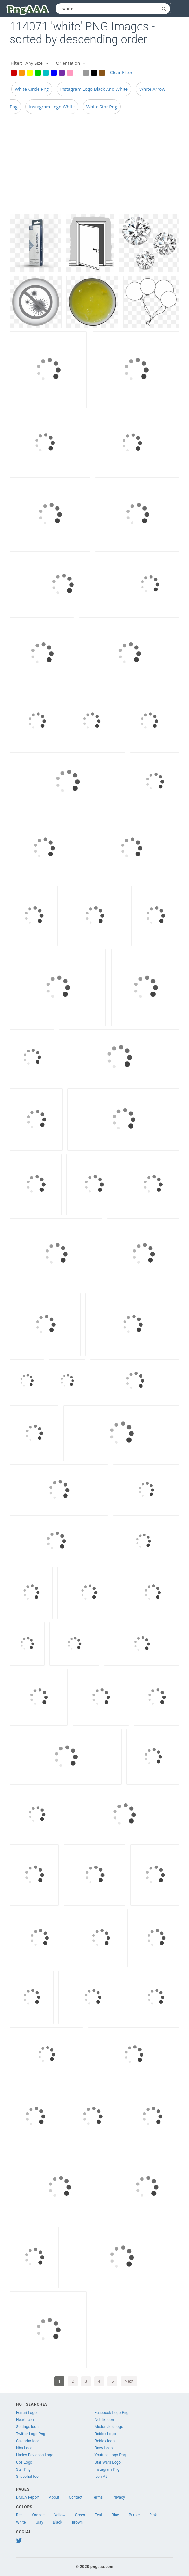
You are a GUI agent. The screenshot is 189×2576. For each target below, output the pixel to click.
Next (129, 2381)
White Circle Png (32, 89)
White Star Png (101, 107)
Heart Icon (25, 2419)
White (21, 2522)
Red (19, 2515)
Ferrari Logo (26, 2412)
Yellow (59, 2515)
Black (57, 2522)
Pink (153, 2515)
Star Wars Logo (107, 2462)
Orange (38, 2515)
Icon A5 (100, 2476)
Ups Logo (24, 2462)
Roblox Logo (105, 2434)
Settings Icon (27, 2427)
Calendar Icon (28, 2441)
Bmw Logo (103, 2448)
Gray (39, 2522)
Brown (77, 2522)
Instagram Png (106, 2469)
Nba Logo (24, 2448)
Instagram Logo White (52, 107)
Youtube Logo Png (110, 2455)
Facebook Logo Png (111, 2412)
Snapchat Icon (28, 2476)
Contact (75, 2497)
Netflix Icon (104, 2419)
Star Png (23, 2469)
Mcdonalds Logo (108, 2427)
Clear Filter (121, 72)
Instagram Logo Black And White (94, 89)
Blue (115, 2515)
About (54, 2497)
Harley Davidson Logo (34, 2455)
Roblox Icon (104, 2441)
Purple (134, 2515)
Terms (97, 2497)
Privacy (118, 2497)
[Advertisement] (94, 165)
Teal (98, 2515)
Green (80, 2515)
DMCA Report (27, 2497)
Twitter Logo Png (30, 2434)
